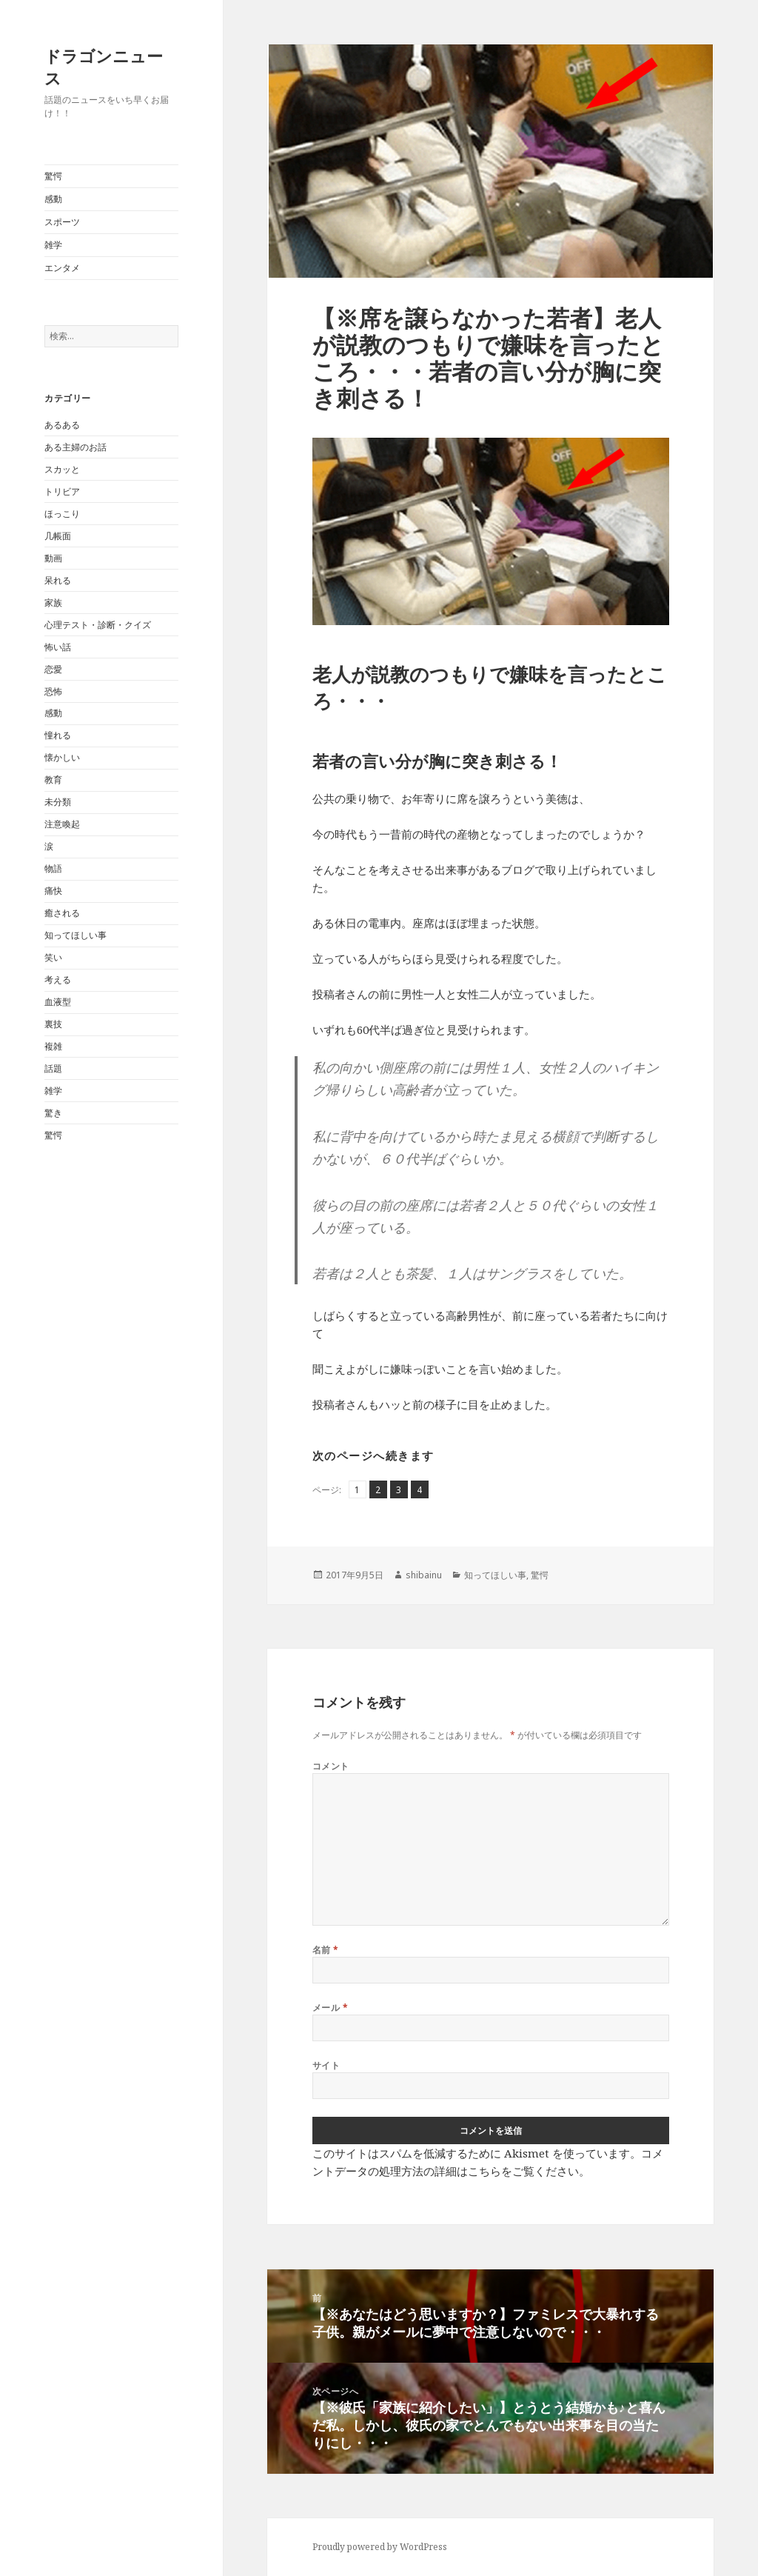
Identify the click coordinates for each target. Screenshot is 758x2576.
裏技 (53, 1024)
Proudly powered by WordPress (379, 2546)
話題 (53, 1068)
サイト (326, 2065)
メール (330, 2007)
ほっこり (62, 513)
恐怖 (53, 691)
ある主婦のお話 (75, 447)
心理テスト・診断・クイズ (97, 624)
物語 (53, 868)
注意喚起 (62, 824)
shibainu (424, 1575)
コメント (330, 1766)
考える (57, 979)
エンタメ (62, 267)
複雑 (53, 1046)
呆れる (57, 580)
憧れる (57, 735)
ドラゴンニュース (103, 66)
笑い (53, 957)
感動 (53, 199)
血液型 (57, 1001)
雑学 (53, 244)
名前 (325, 1949)
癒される (62, 913)
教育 (53, 779)
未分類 (57, 801)
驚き (53, 1113)
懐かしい (62, 757)
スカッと (62, 469)
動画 (53, 558)
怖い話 (57, 647)
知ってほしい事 (75, 935)
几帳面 (57, 536)
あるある (62, 424)
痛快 (53, 890)
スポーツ (62, 222)
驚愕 (53, 176)
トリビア (62, 491)
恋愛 (53, 669)
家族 (53, 602)
